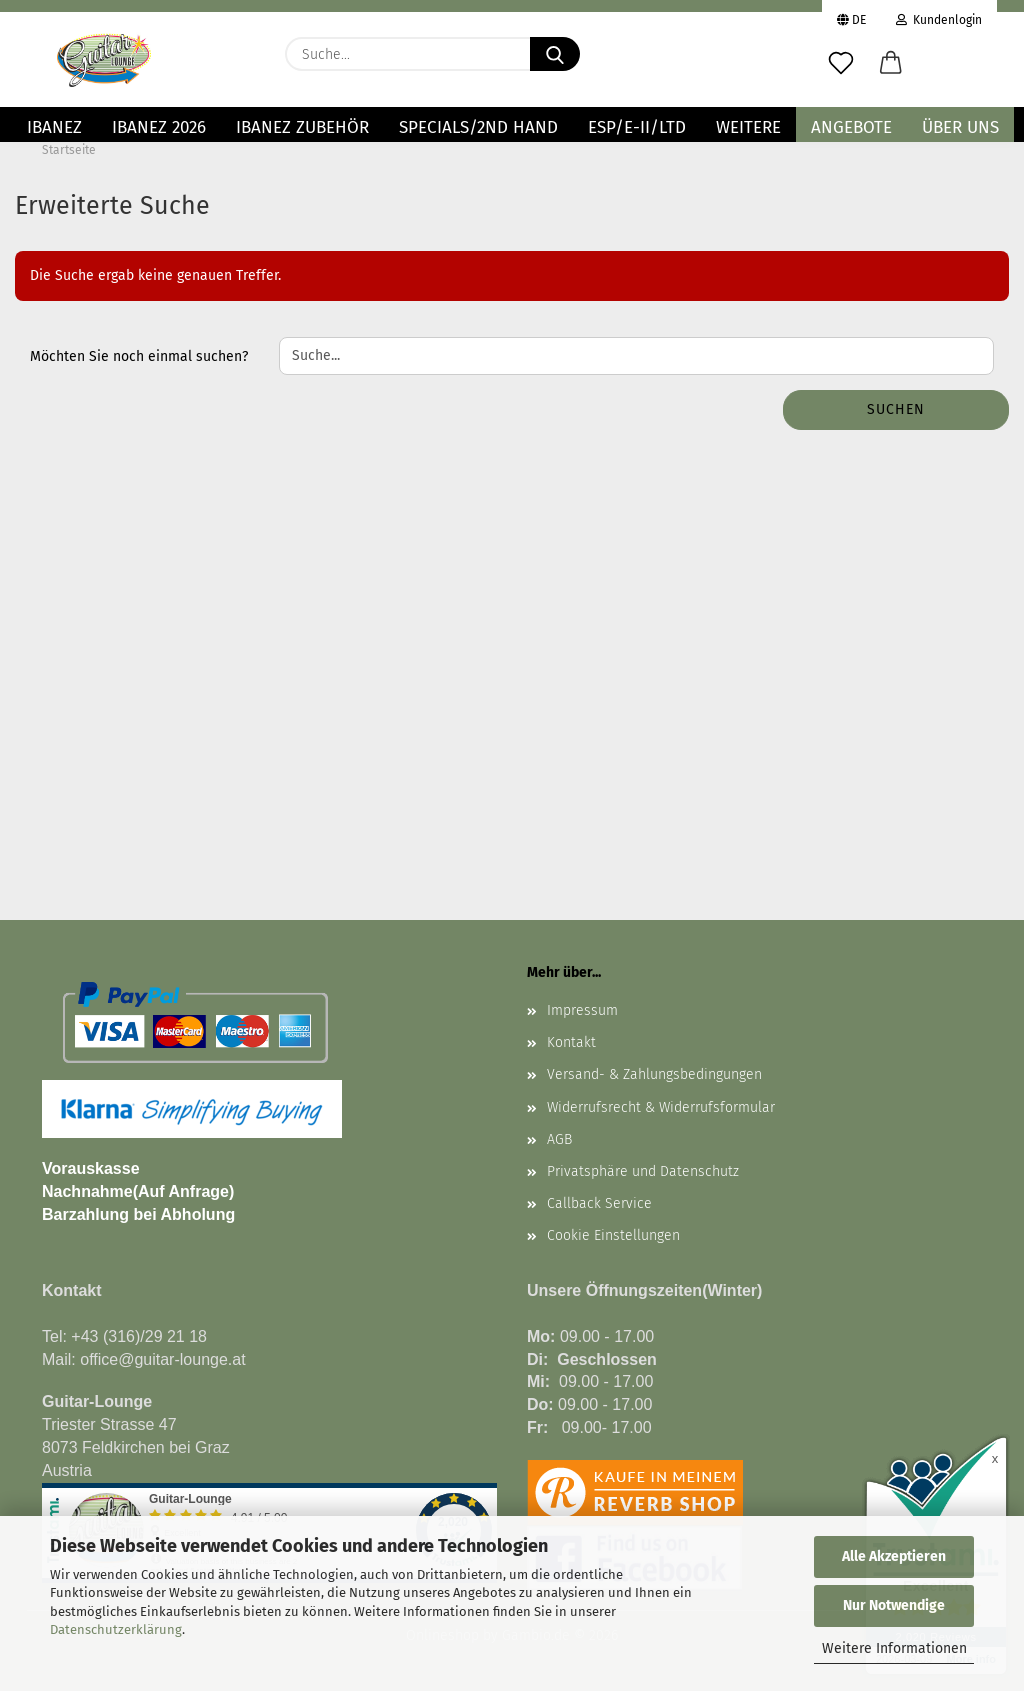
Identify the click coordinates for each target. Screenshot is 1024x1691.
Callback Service (599, 1203)
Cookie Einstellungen (613, 1235)
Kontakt (571, 1042)
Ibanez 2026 (159, 127)
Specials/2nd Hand (478, 127)
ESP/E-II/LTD (637, 127)
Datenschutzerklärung (116, 1629)
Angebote (851, 127)
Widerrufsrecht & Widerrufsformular (661, 1107)
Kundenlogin (939, 17)
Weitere (748, 127)
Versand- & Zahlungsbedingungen (654, 1074)
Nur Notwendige (894, 1605)
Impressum (582, 1010)
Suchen (896, 409)
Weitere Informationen (894, 1648)
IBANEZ (54, 127)
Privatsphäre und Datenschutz (643, 1171)
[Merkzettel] (841, 64)
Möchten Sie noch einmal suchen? (139, 356)
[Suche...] (555, 54)
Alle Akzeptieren (894, 1556)
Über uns (960, 127)
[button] (891, 64)
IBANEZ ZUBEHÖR (302, 127)
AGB (559, 1139)
